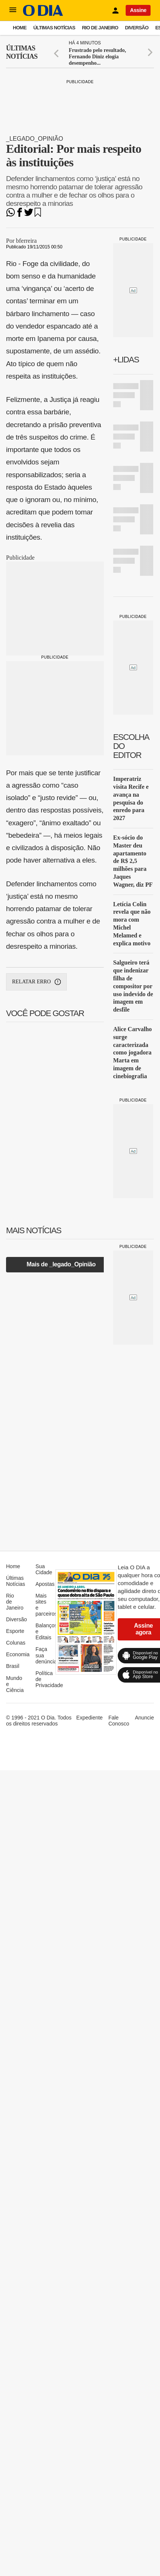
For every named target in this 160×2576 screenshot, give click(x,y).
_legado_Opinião (34, 138)
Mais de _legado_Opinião (61, 1264)
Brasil (12, 1666)
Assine (138, 10)
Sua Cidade (43, 1569)
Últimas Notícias (54, 27)
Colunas (15, 1643)
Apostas (45, 1584)
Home (19, 27)
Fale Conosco (118, 1721)
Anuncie (144, 1718)
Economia (17, 1654)
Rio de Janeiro (100, 27)
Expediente (89, 1718)
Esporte (15, 1631)
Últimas (21, 52)
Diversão (136, 27)
